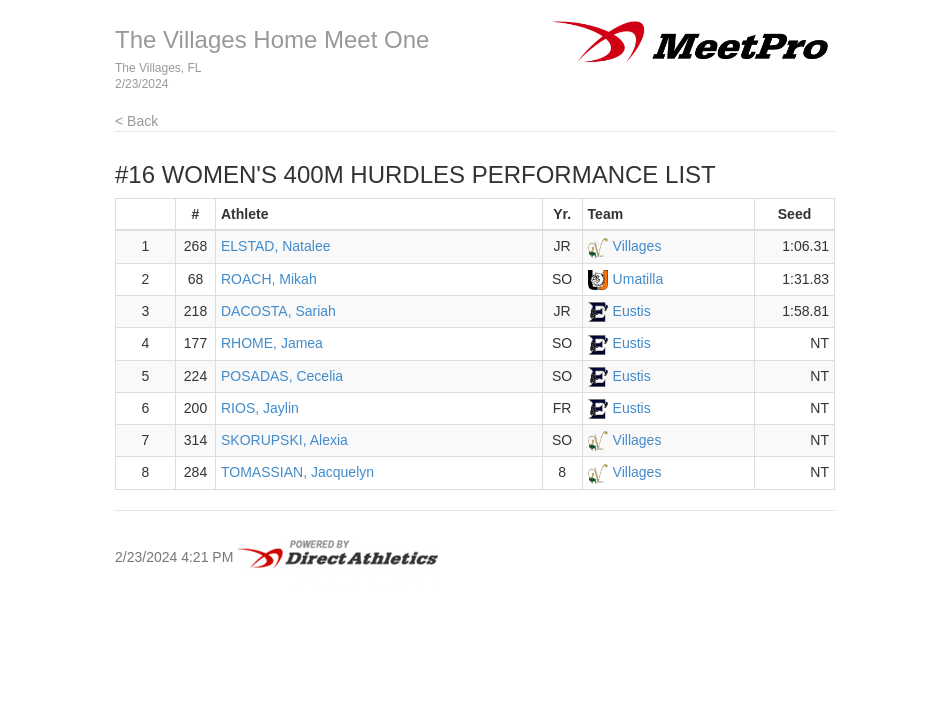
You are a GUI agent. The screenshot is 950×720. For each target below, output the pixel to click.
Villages (637, 246)
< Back (136, 121)
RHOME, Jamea (272, 343)
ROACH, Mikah (269, 279)
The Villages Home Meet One (272, 39)
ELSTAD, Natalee (275, 246)
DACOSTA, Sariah (278, 311)
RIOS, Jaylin (260, 408)
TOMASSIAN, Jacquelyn (297, 472)
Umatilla (638, 279)
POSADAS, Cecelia (282, 376)
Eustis (632, 311)
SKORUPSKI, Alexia (284, 440)
